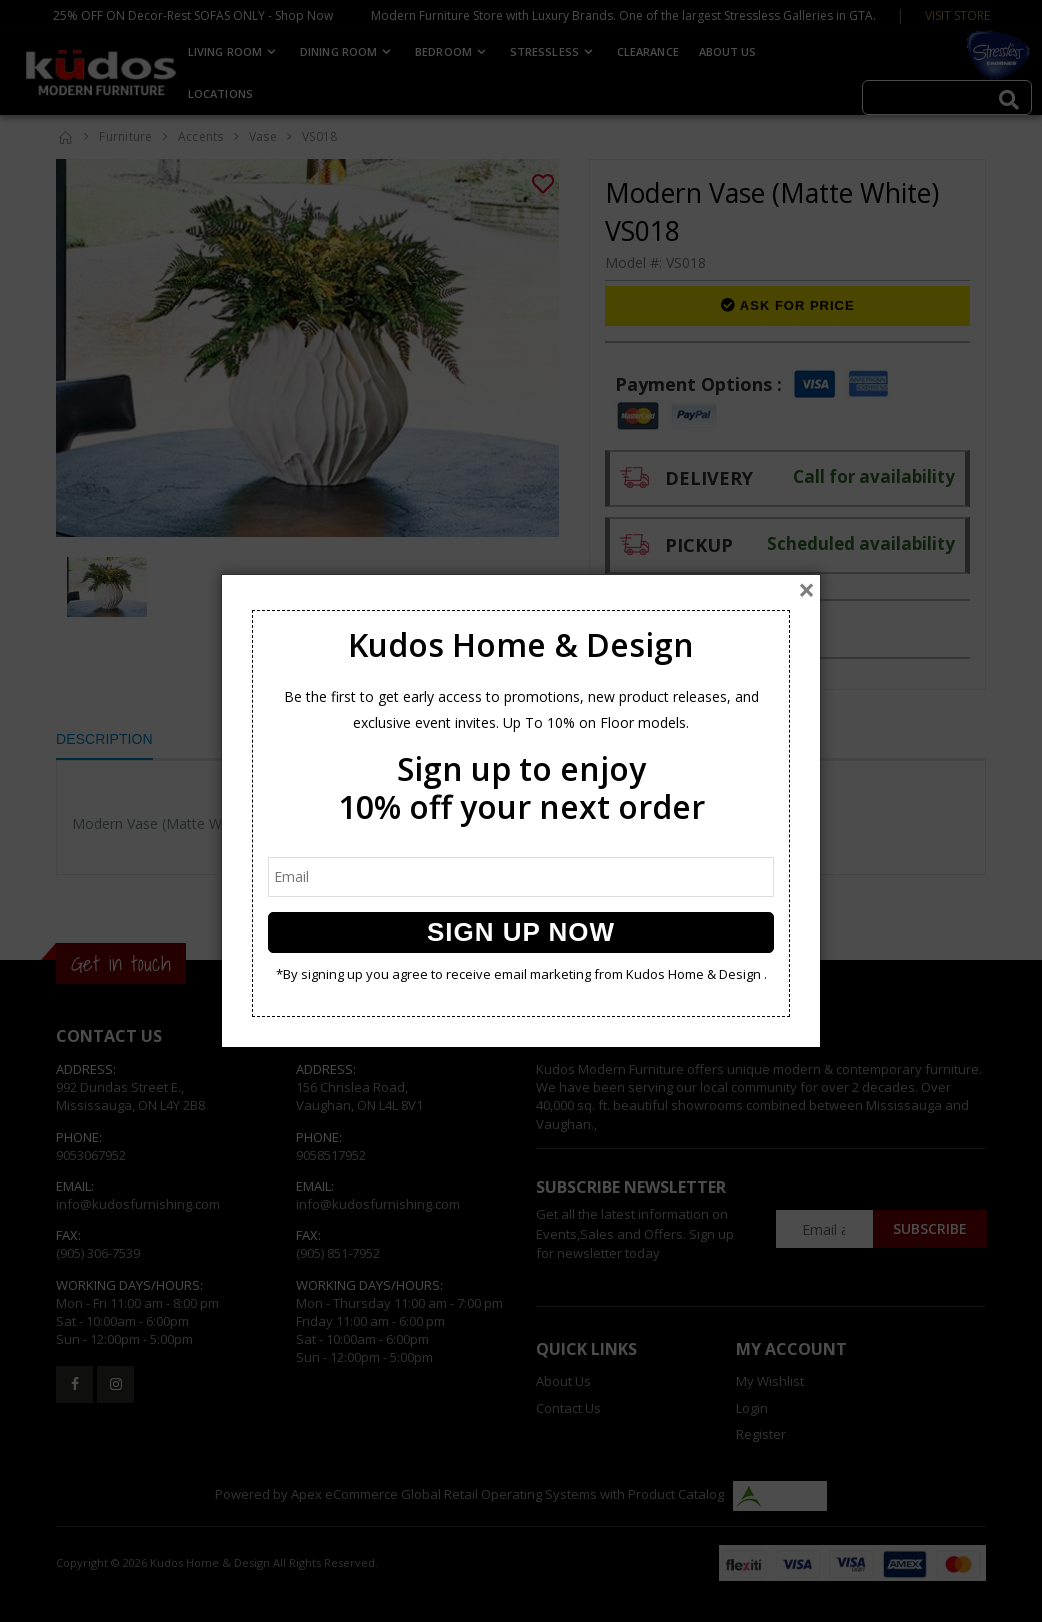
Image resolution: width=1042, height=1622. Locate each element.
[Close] (806, 590)
